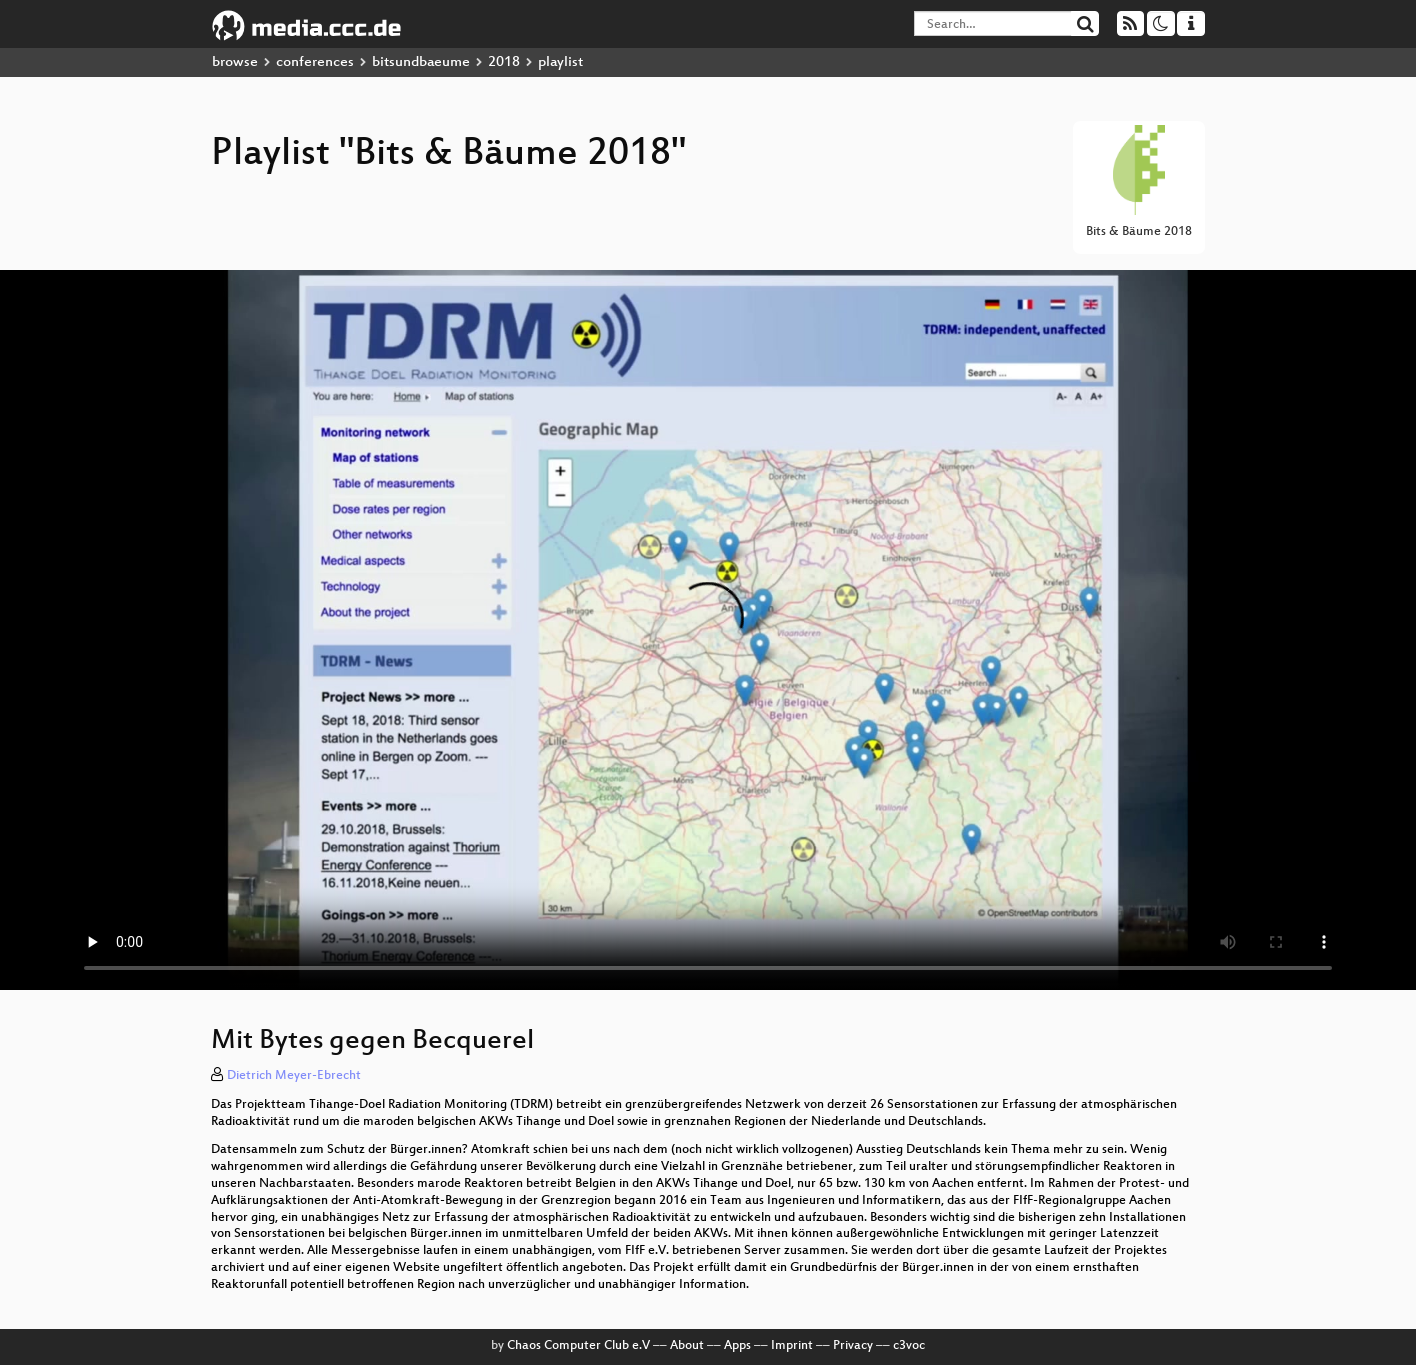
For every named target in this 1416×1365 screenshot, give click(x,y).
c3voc (909, 1346)
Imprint (792, 1346)
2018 (504, 62)
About (687, 1346)
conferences (315, 62)
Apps (737, 1346)
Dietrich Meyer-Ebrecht (294, 1076)
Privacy (853, 1346)
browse (235, 62)
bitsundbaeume (421, 62)
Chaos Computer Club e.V (578, 1346)
